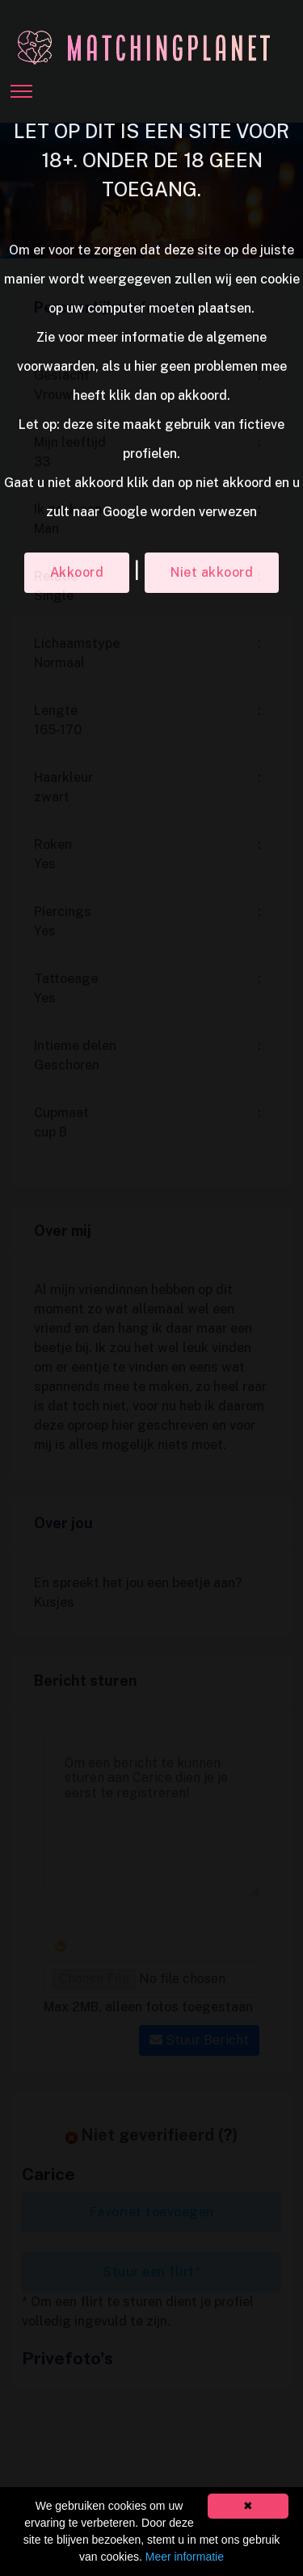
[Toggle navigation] (21, 86)
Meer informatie (184, 2556)
